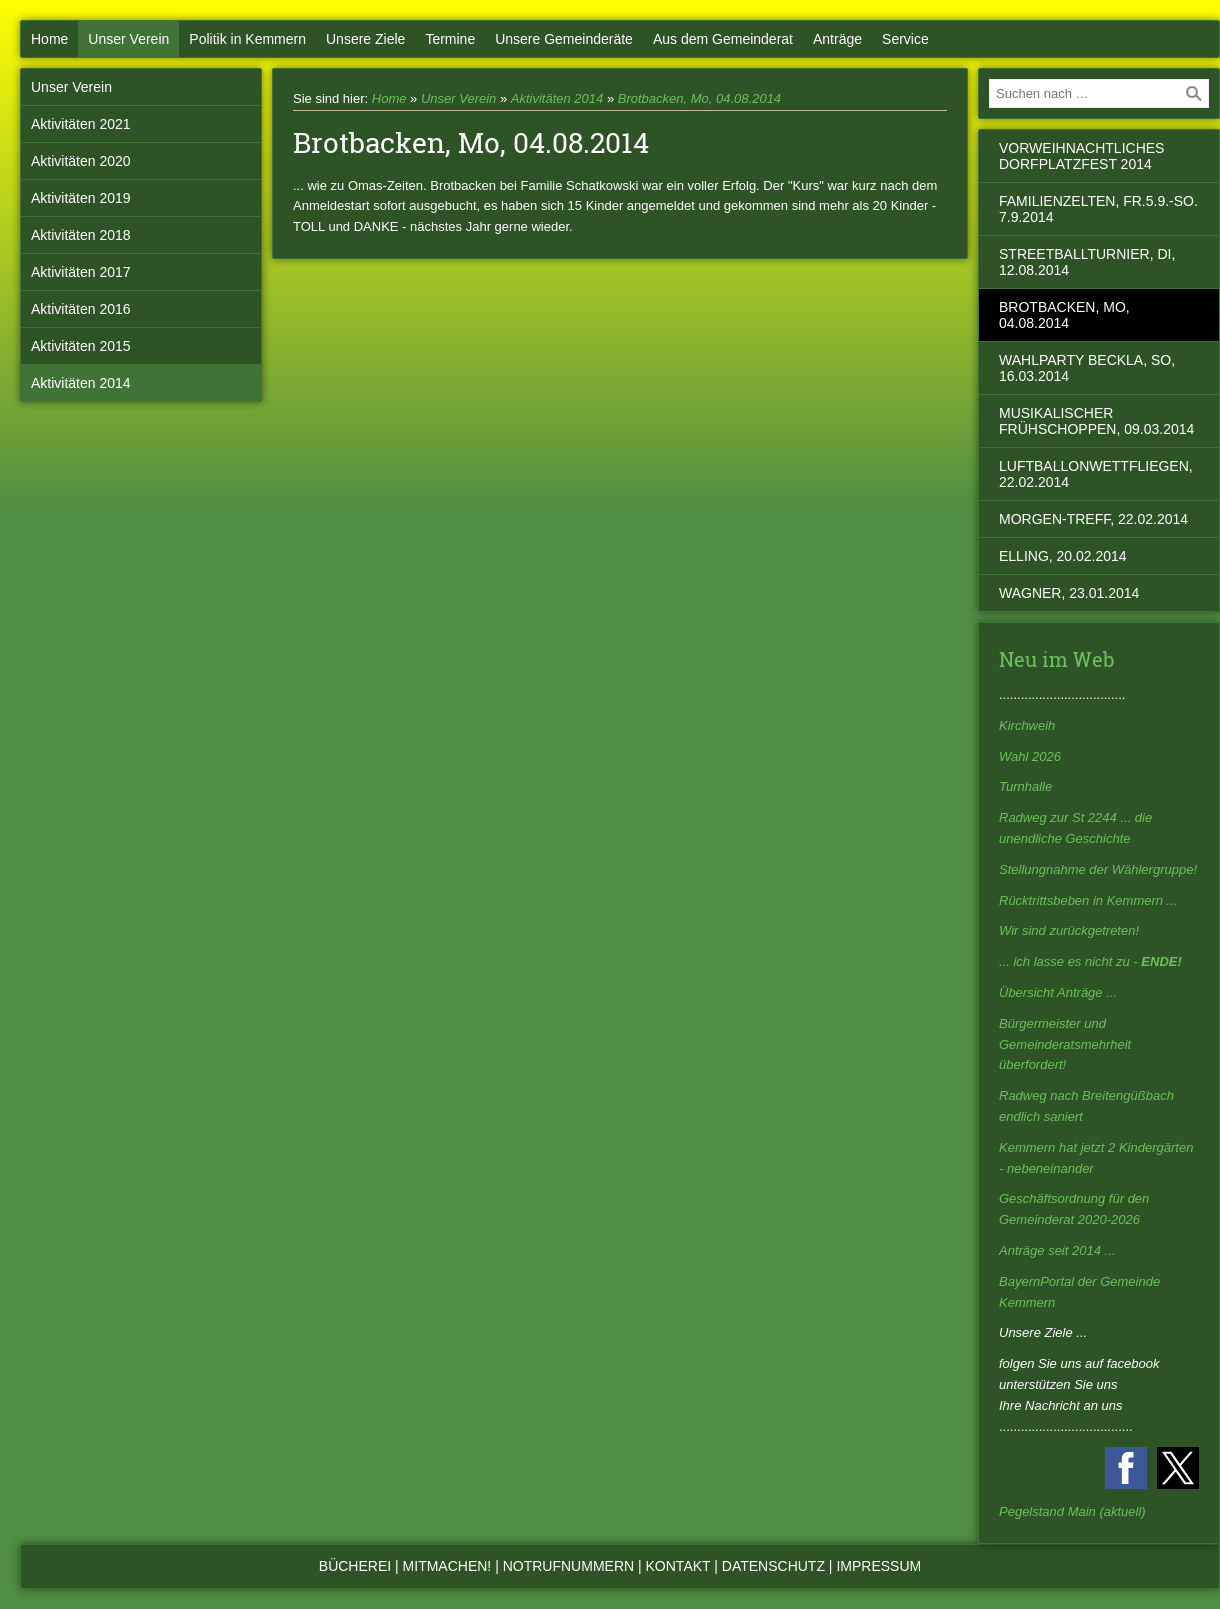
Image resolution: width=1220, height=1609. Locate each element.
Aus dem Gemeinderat (723, 39)
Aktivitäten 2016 (81, 309)
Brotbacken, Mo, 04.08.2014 (699, 98)
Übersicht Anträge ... (1058, 992)
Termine (450, 39)
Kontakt (678, 1566)
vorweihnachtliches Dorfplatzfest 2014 (1081, 156)
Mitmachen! (447, 1566)
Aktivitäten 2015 (81, 346)
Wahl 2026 (1030, 756)
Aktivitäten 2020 (81, 161)
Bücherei (355, 1566)
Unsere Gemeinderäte (564, 39)
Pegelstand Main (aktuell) (1072, 1511)
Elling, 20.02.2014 (1063, 556)
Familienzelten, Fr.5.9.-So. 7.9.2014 (1098, 209)
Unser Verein (128, 39)
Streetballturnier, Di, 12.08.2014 (1087, 262)
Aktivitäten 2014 (81, 383)
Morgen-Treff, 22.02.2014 (1093, 519)
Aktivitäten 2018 (81, 235)
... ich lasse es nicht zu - (1090, 961)
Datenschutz (773, 1566)
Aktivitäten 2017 (81, 272)
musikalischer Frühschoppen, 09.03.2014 (1096, 421)
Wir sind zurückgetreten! (1069, 930)
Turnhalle (1025, 786)
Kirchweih (1027, 725)
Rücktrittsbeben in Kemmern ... (1088, 900)
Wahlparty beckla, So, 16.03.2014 (1087, 368)
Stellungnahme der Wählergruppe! (1098, 869)
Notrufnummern (568, 1566)
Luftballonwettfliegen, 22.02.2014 (1096, 474)
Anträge (837, 39)
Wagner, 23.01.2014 (1069, 593)
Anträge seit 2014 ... (1057, 1250)
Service (905, 39)
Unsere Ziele (365, 39)
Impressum (878, 1566)
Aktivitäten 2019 (81, 198)
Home (49, 39)
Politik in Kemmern (247, 39)
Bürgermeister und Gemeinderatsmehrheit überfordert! (1065, 1044)
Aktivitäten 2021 (81, 124)
